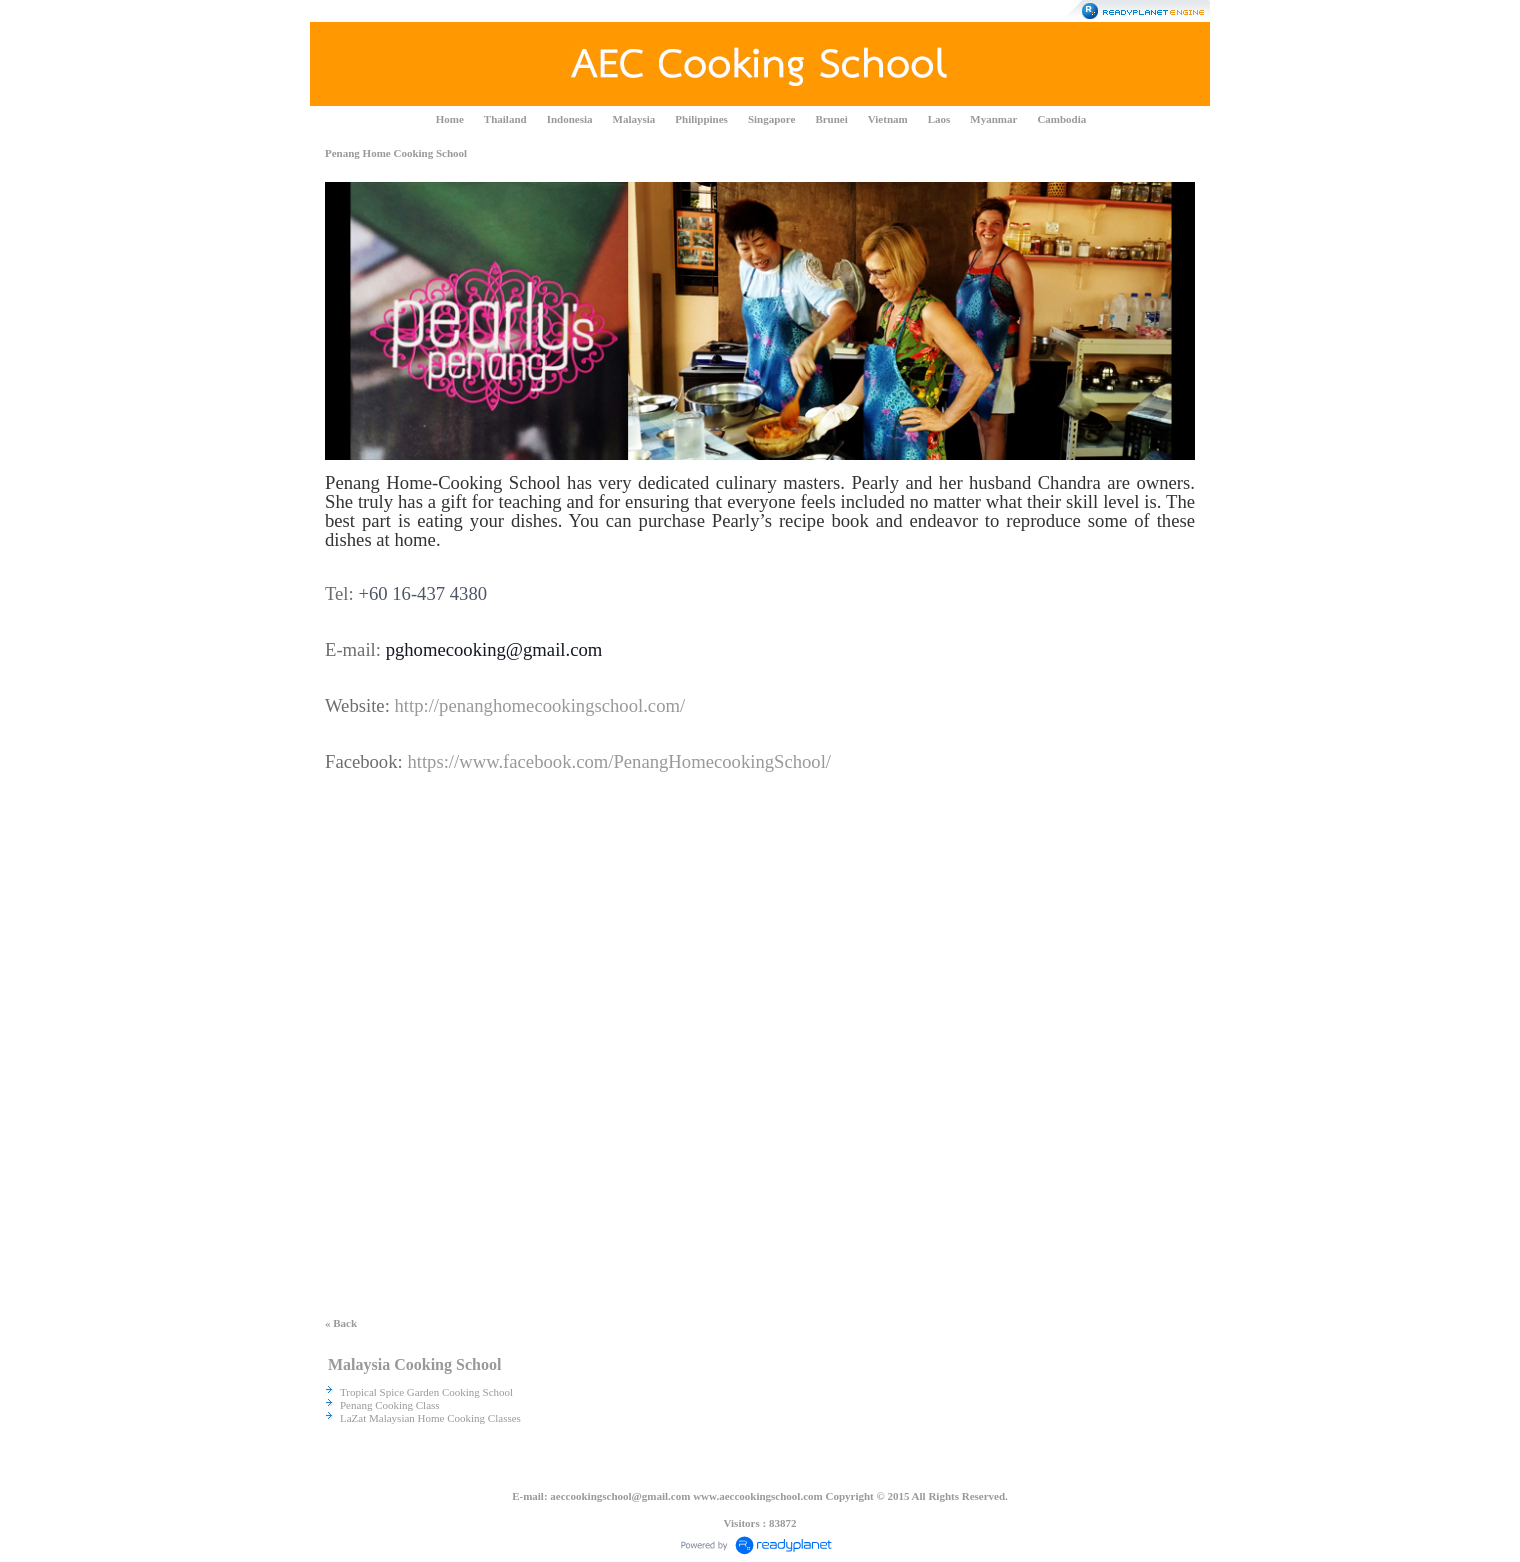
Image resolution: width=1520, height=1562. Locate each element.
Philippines (701, 119)
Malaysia (634, 119)
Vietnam (888, 119)
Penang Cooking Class (390, 1405)
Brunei (831, 119)
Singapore (771, 119)
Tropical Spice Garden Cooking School (426, 1392)
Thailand (505, 119)
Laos (939, 119)
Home (450, 119)
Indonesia (570, 119)
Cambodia (1061, 119)
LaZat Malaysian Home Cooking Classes (430, 1418)
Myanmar (993, 119)
